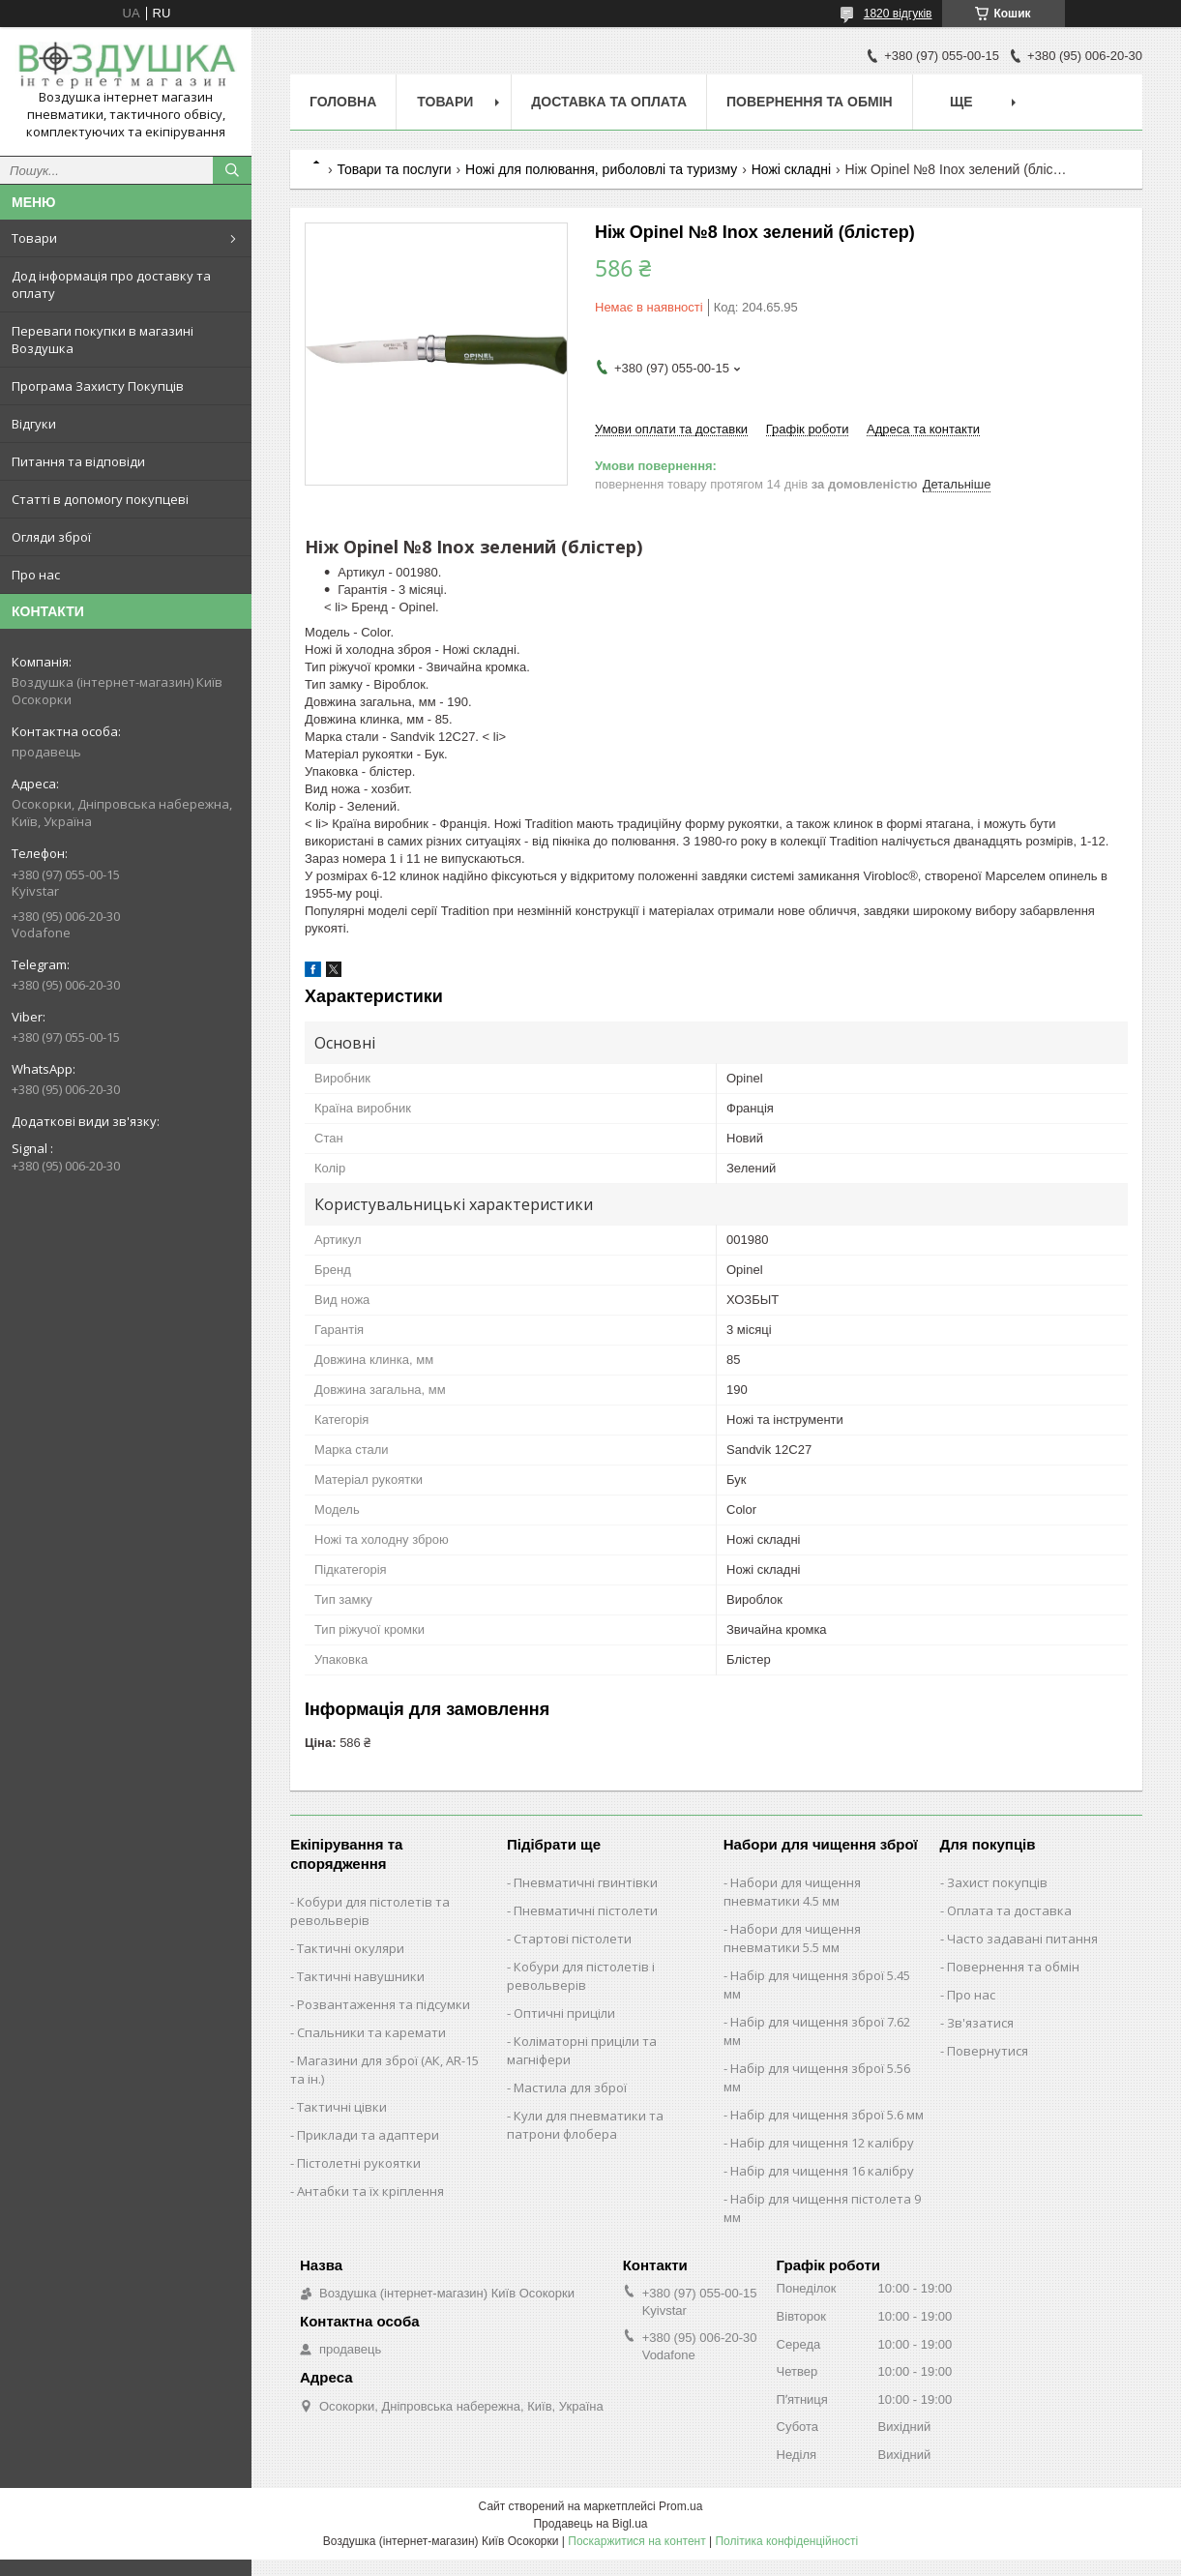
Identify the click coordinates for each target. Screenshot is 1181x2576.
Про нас (36, 574)
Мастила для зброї (570, 2087)
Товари (34, 238)
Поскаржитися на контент (636, 2541)
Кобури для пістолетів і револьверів (581, 1976)
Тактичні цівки (342, 2107)
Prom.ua (680, 2506)
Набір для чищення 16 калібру (822, 2170)
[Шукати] (232, 170)
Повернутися (987, 2050)
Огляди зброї (51, 537)
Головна (343, 101)
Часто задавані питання (1022, 1938)
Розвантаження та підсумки (383, 2004)
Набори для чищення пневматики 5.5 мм (792, 1938)
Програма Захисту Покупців (98, 386)
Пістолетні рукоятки (359, 2163)
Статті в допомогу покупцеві (100, 499)
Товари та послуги (394, 169)
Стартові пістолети (573, 1938)
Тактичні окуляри (350, 1948)
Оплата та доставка (1009, 1910)
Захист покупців (997, 1882)
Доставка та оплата (609, 101)
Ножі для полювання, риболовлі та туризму (601, 169)
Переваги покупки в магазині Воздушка (102, 339)
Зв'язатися (980, 2022)
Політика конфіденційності (786, 2541)
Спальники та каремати (371, 2032)
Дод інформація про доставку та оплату (111, 284)
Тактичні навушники (361, 1976)
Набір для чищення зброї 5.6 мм (827, 2114)
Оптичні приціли (564, 2013)
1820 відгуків (898, 13)
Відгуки (34, 423)
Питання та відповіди (78, 461)
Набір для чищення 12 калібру (822, 2142)
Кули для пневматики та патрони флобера (585, 2125)
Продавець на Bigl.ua (590, 2524)
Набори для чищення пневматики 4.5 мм (792, 1892)
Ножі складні (791, 169)
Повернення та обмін (809, 101)
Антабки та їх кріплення (370, 2191)
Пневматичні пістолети (586, 1910)
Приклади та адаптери (368, 2135)
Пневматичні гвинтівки (586, 1882)
